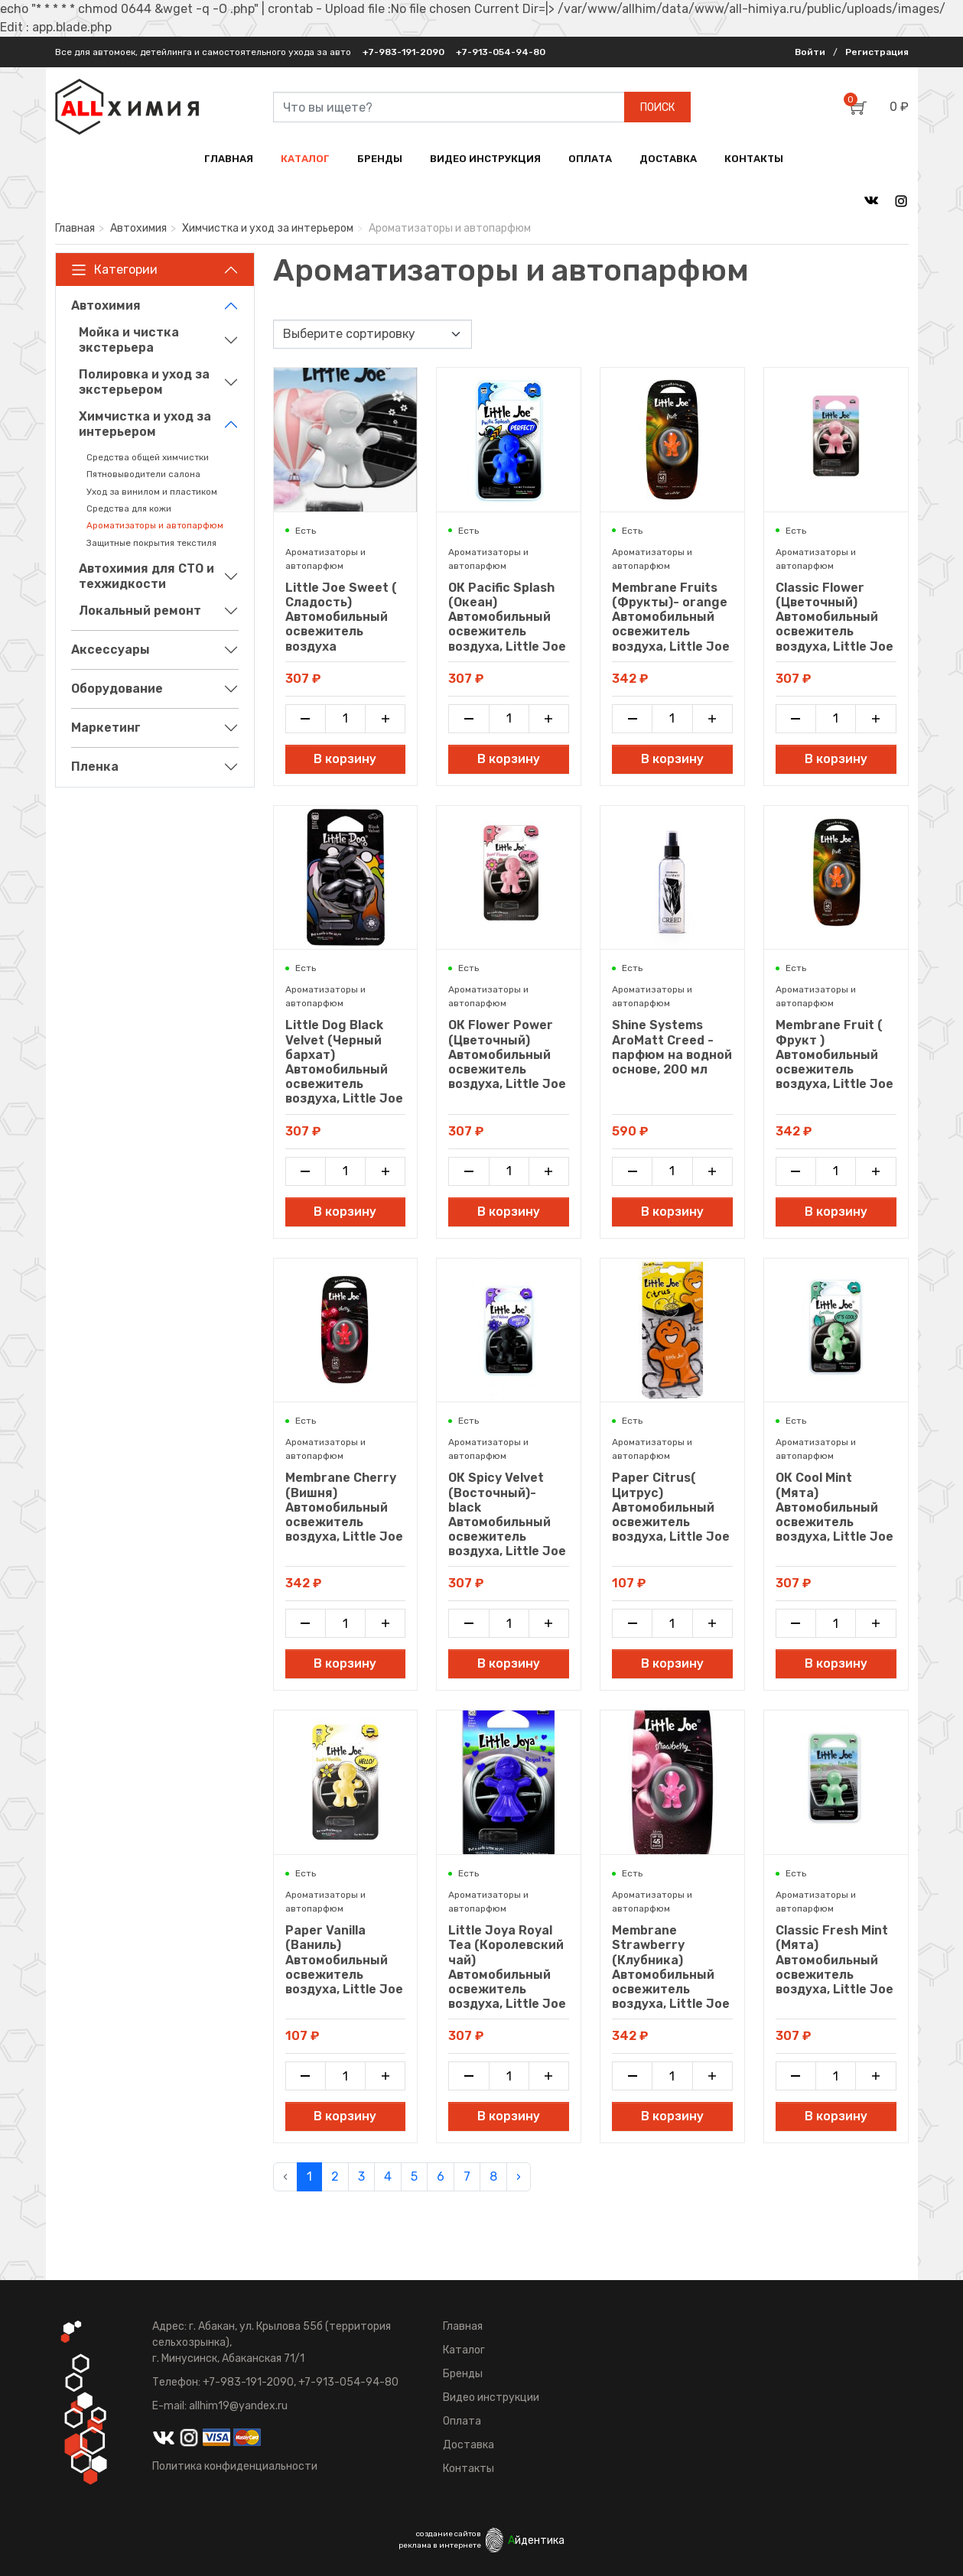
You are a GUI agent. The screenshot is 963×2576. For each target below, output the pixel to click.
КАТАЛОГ (305, 158)
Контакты (468, 2468)
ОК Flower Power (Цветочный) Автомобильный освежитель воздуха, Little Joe (507, 1054)
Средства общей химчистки (147, 457)
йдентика (536, 2540)
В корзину (345, 759)
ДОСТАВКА (668, 158)
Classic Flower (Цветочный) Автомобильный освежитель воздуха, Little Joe (834, 617)
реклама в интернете (440, 2545)
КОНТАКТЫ (753, 158)
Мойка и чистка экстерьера (129, 340)
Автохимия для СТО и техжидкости (146, 576)
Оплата (462, 2421)
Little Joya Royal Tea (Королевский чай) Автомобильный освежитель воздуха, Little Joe (507, 1967)
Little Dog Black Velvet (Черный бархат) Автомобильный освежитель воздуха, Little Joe (344, 1062)
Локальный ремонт (140, 610)
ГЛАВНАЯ (228, 158)
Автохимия (138, 228)
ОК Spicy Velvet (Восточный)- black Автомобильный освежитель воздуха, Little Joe (507, 1514)
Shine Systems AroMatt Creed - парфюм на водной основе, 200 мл (672, 1047)
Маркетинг (106, 727)
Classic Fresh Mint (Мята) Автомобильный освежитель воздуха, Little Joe (834, 1959)
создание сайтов (448, 2534)
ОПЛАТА (590, 158)
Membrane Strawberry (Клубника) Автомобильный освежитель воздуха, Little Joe (671, 1967)
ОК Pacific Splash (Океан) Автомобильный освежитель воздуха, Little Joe (507, 617)
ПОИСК (657, 107)
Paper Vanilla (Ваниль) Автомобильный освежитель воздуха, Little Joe (344, 1959)
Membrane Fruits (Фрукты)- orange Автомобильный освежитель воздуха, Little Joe (671, 617)
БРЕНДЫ (379, 158)
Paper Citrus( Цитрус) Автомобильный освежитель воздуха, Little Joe (671, 1507)
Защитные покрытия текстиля (151, 543)
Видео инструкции (491, 2397)
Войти (810, 52)
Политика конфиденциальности (234, 2466)
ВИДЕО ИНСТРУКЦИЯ (485, 158)
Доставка (468, 2444)
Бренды (463, 2373)
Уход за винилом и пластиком (151, 491)
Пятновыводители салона (143, 474)
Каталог (464, 2350)
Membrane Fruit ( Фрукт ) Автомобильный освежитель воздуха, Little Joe (834, 1054)
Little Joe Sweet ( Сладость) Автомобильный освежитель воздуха (341, 617)
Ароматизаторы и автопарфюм (154, 525)
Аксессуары (110, 649)
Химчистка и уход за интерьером (267, 228)
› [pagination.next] (518, 2176)
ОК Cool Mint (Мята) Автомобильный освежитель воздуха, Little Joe (834, 1507)
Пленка (95, 766)
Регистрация (877, 52)
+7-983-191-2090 (403, 52)
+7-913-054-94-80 (500, 52)
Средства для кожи (128, 508)
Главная (75, 228)
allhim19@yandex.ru (238, 2405)
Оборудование (117, 688)
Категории (114, 270)
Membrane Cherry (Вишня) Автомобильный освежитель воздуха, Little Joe (344, 1507)
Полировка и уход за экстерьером (144, 382)
